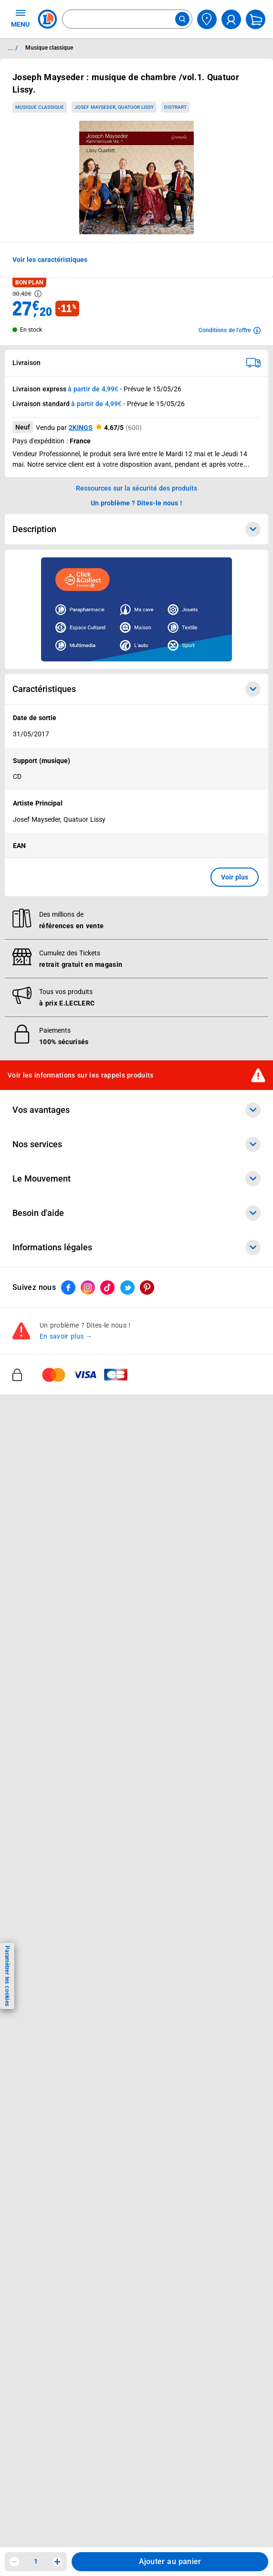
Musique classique (39, 107)
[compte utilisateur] (231, 19)
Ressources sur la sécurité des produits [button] (136, 488)
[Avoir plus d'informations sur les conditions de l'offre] (230, 330)
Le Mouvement (136, 1178)
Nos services (136, 1144)
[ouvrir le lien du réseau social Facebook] (68, 1287)
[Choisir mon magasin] (207, 19)
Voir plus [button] (234, 877)
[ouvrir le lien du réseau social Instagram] (88, 1287)
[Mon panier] (255, 19)
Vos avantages (136, 1110)
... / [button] (13, 48)
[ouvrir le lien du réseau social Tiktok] (107, 1287)
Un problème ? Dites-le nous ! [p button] (136, 503)
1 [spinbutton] (36, 2561)
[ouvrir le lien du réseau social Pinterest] (147, 1287)
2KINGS (81, 427)
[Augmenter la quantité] (57, 2561)
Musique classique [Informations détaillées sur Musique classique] (49, 47)
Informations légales (136, 1247)
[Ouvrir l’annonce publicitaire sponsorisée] (136, 609)
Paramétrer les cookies (7, 1976)
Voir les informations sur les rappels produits (81, 1074)
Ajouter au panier (170, 2561)
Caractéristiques (136, 689)
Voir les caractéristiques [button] (49, 259)
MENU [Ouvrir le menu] (20, 18)
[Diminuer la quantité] (14, 2561)
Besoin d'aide (136, 1213)
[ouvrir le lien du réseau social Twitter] (127, 1287)
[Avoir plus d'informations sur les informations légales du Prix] (38, 293)
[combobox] (127, 19)
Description (136, 529)
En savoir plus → (66, 1336)
